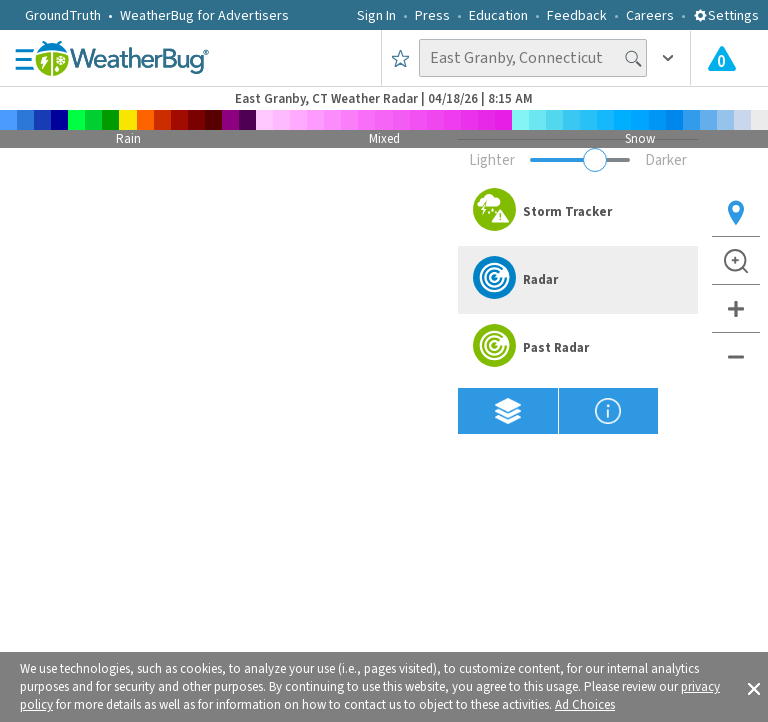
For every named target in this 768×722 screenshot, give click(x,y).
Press (432, 16)
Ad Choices (585, 705)
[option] (578, 212)
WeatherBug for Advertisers (204, 16)
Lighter (492, 160)
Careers (650, 16)
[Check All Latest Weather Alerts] (722, 58)
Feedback (577, 16)
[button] (754, 687)
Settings (726, 16)
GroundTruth (63, 16)
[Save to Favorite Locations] (400, 58)
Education (498, 16)
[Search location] (533, 58)
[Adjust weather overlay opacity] (580, 160)
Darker (666, 160)
